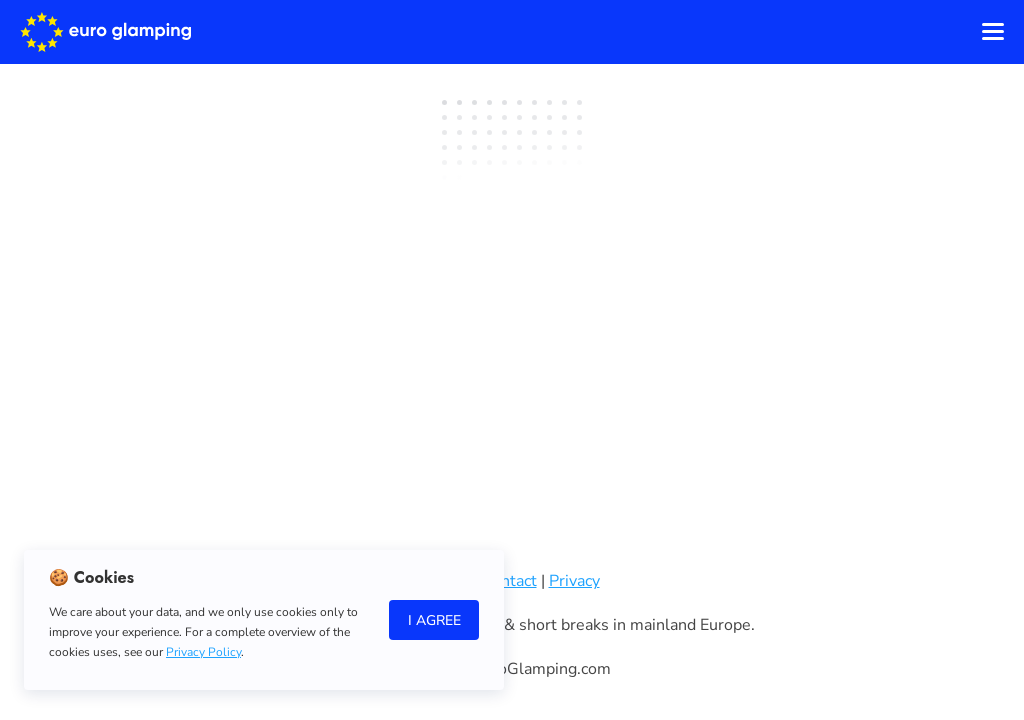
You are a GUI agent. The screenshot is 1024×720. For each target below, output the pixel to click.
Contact (509, 581)
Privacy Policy (203, 652)
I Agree (434, 620)
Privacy (574, 581)
